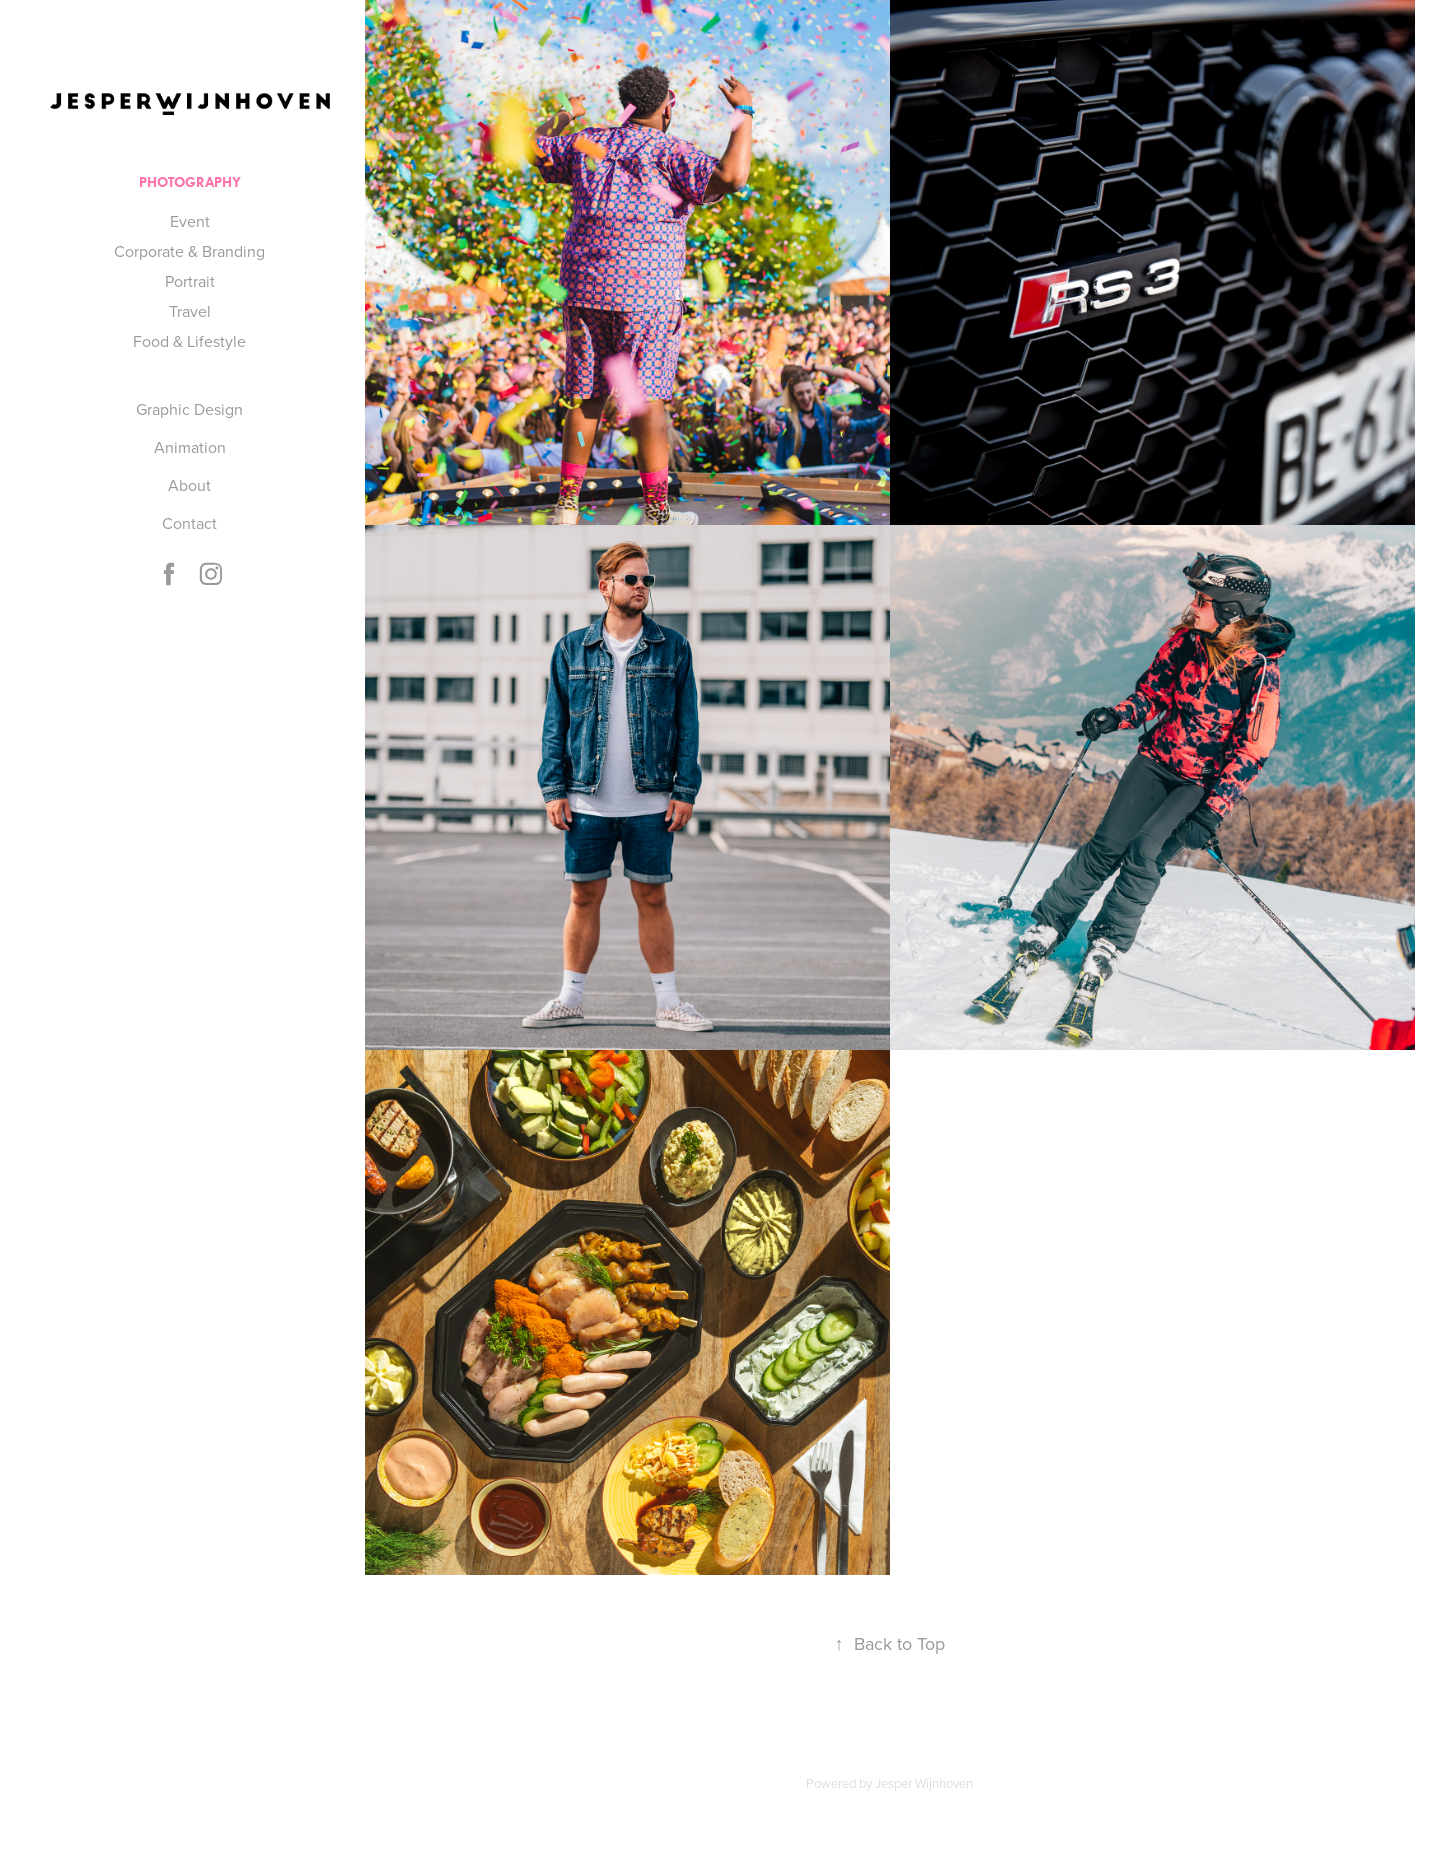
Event (190, 221)
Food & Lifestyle (189, 341)
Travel (190, 311)
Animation (190, 447)
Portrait (190, 281)
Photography (190, 182)
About (189, 485)
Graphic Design (189, 409)
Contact (189, 523)
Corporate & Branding (189, 251)
